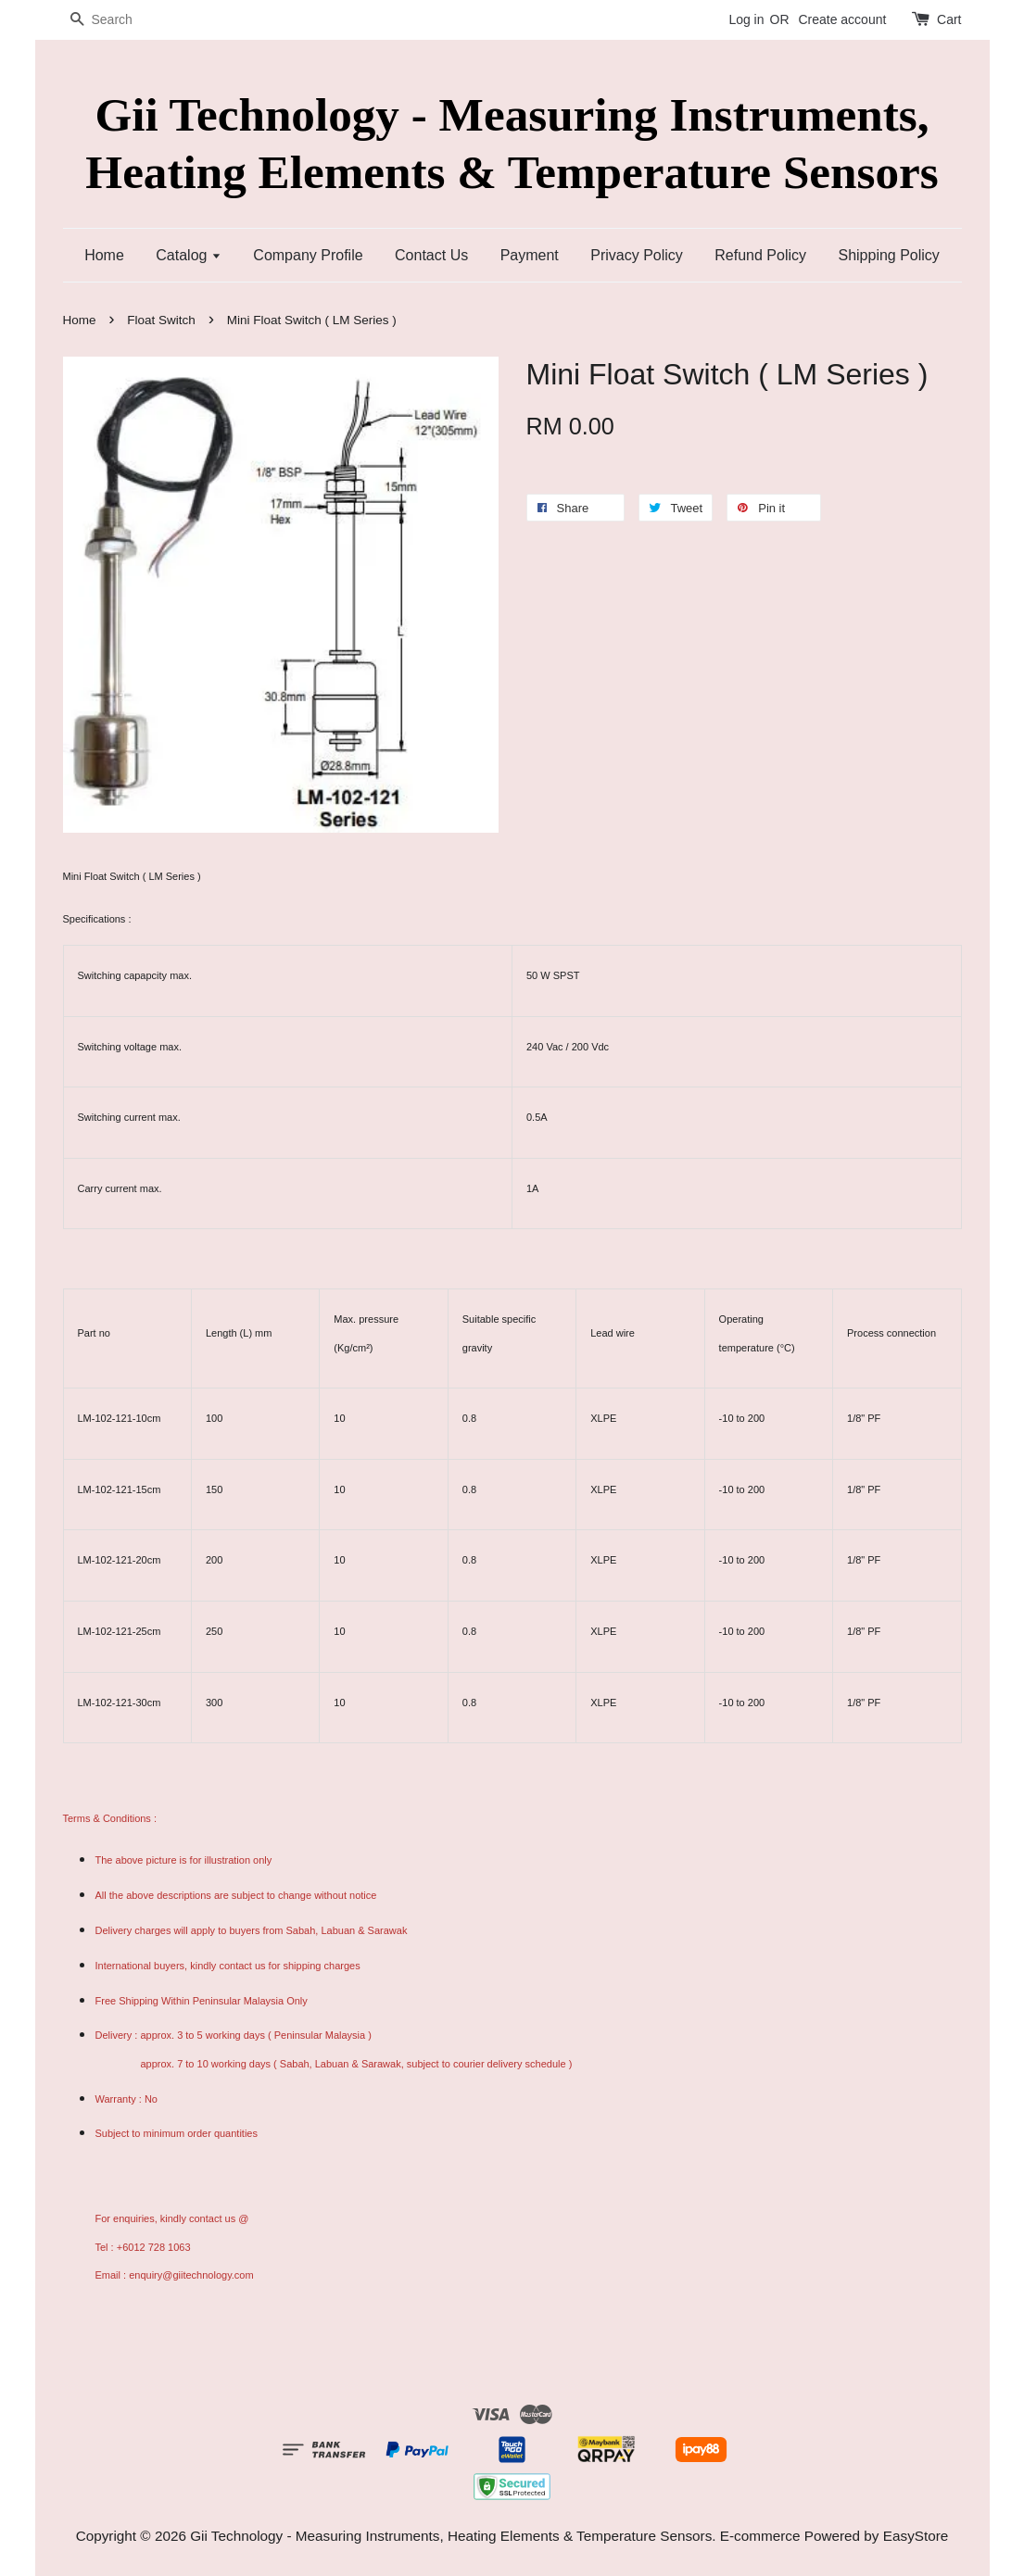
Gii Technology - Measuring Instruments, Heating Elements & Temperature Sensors (511, 142)
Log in (746, 19)
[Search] (118, 19)
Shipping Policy (888, 255)
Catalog (188, 255)
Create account (842, 19)
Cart (949, 19)
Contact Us (431, 255)
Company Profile (307, 255)
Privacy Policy (636, 255)
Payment (529, 255)
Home (104, 255)
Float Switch (161, 320)
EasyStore (916, 2536)
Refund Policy (760, 255)
